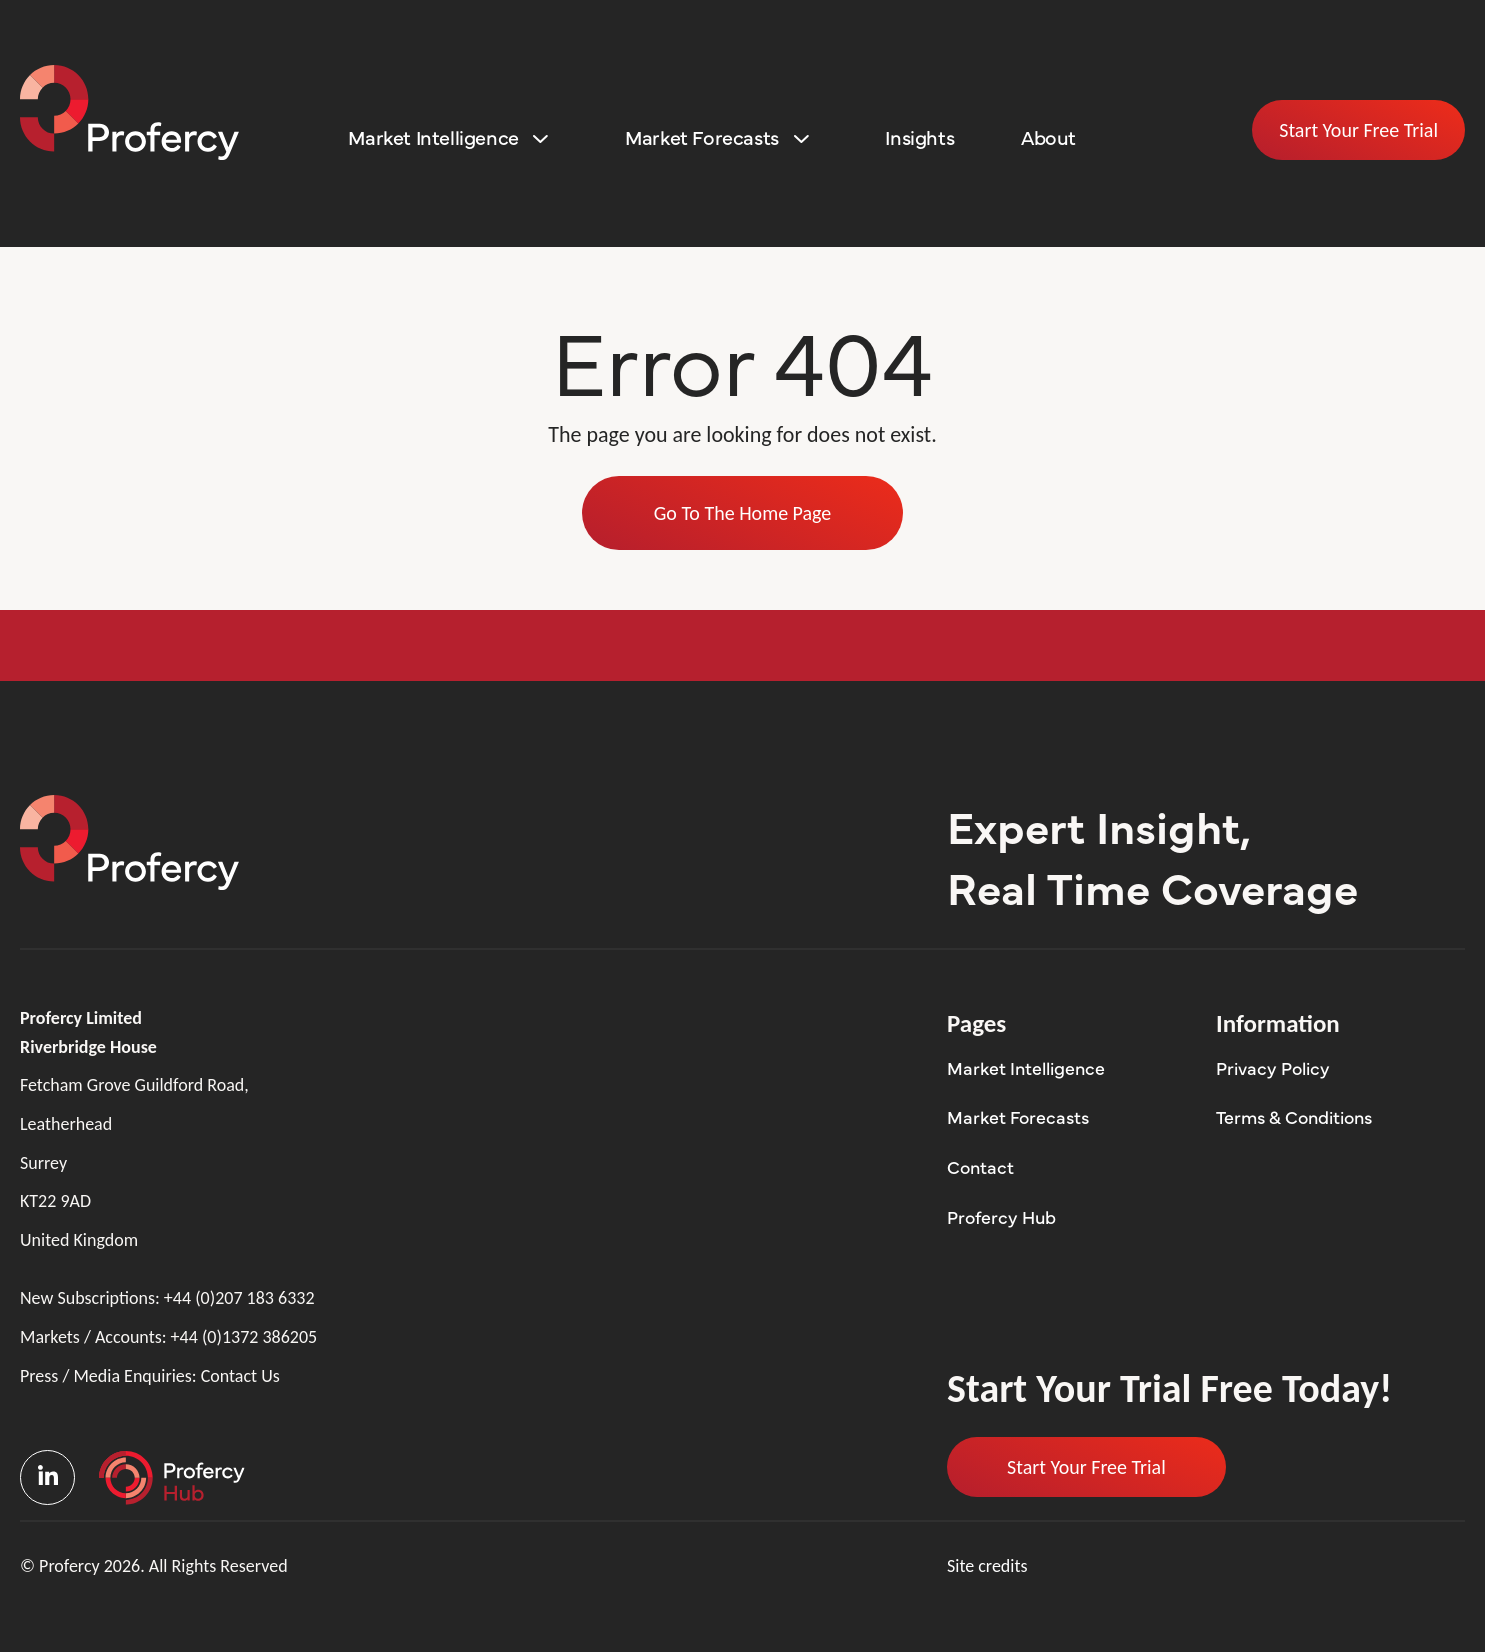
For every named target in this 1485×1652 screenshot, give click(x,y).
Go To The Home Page (743, 513)
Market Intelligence (433, 136)
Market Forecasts (702, 136)
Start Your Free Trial (1358, 130)
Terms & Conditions (1294, 1116)
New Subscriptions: (167, 1298)
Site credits (987, 1566)
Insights (919, 136)
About (1048, 136)
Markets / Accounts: (168, 1337)
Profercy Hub (1001, 1216)
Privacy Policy (1273, 1067)
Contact (980, 1166)
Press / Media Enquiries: (150, 1376)
